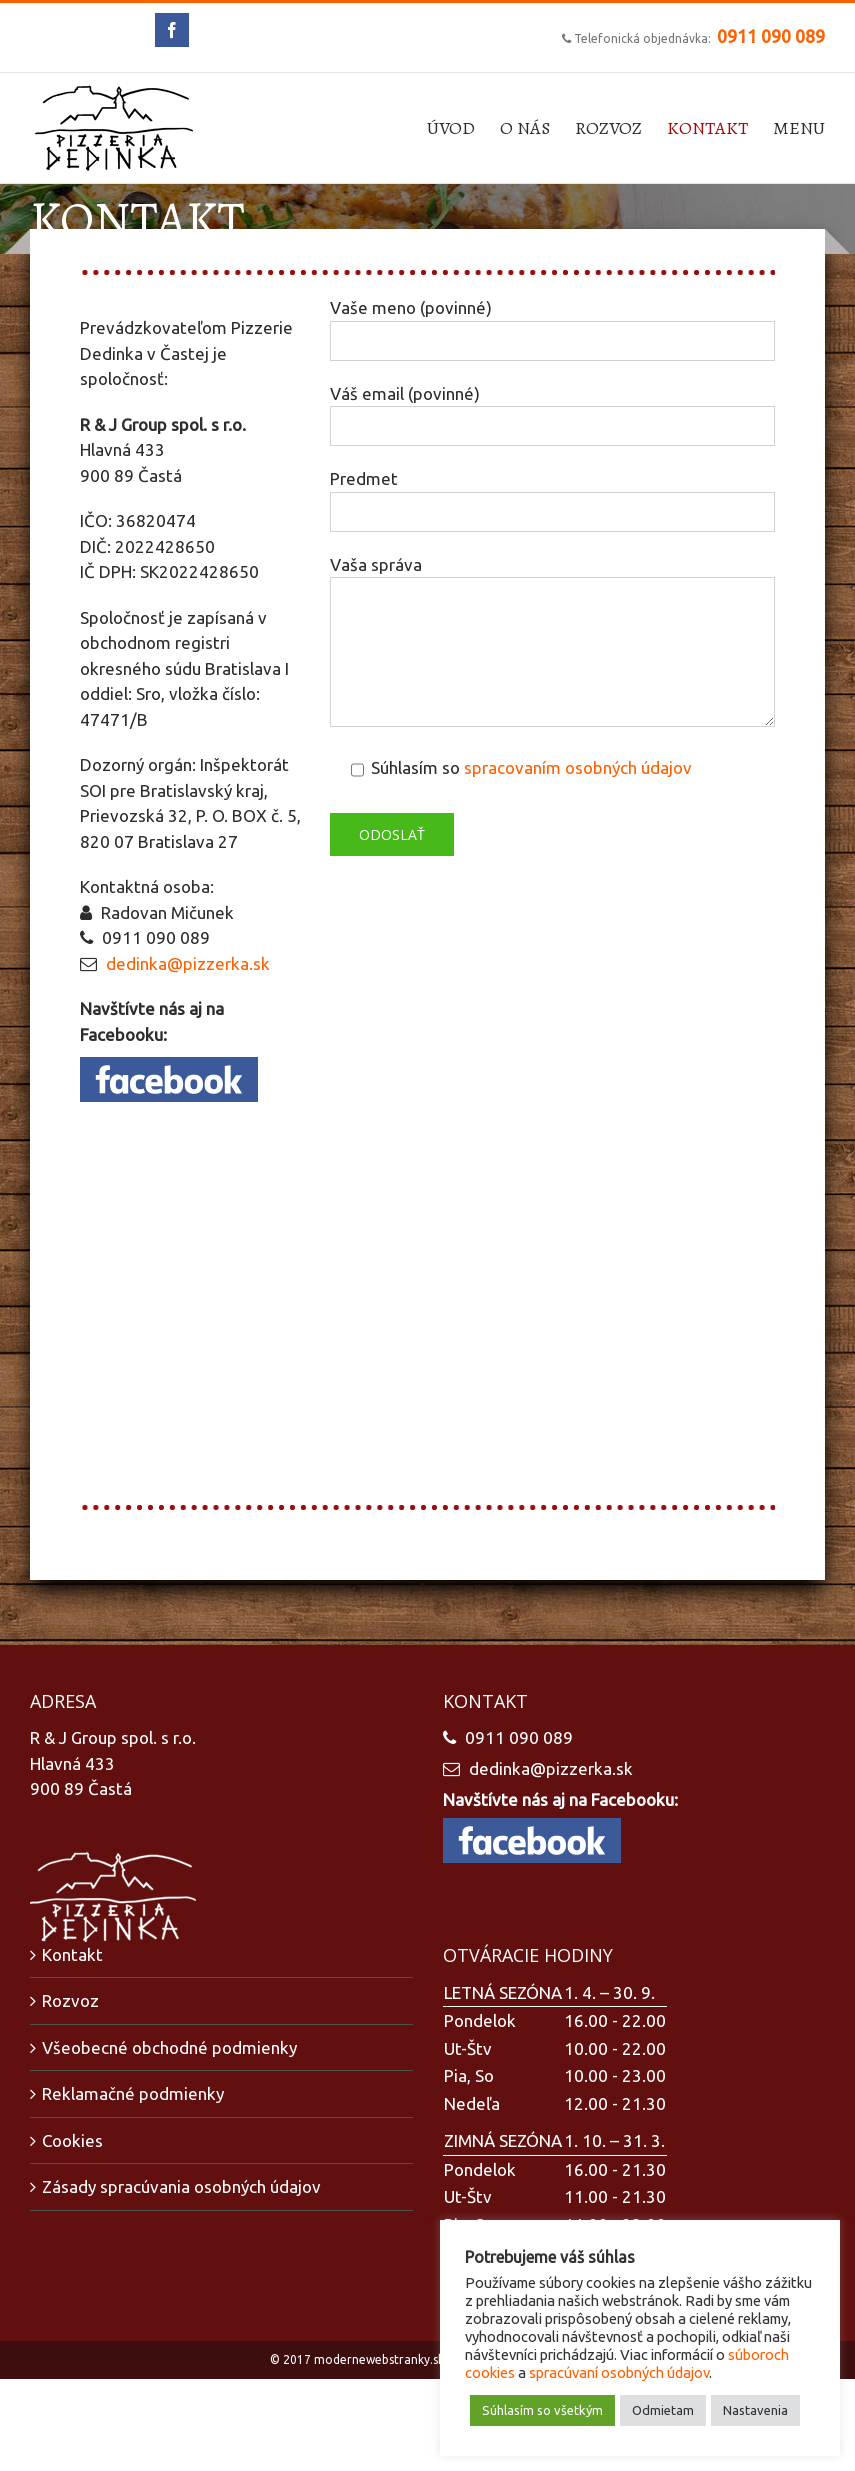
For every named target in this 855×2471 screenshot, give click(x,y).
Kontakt (72, 1954)
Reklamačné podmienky (133, 2093)
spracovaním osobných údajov (578, 767)
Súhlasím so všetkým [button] (542, 2410)
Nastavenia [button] (755, 2410)
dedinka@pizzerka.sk (188, 963)
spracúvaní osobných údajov (619, 2372)
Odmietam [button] (663, 2410)
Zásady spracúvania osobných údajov (181, 2186)
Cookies (72, 2140)
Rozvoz (70, 2000)
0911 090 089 (771, 36)
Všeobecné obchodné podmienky (169, 2047)
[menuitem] (463, 128)
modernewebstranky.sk (379, 2359)
